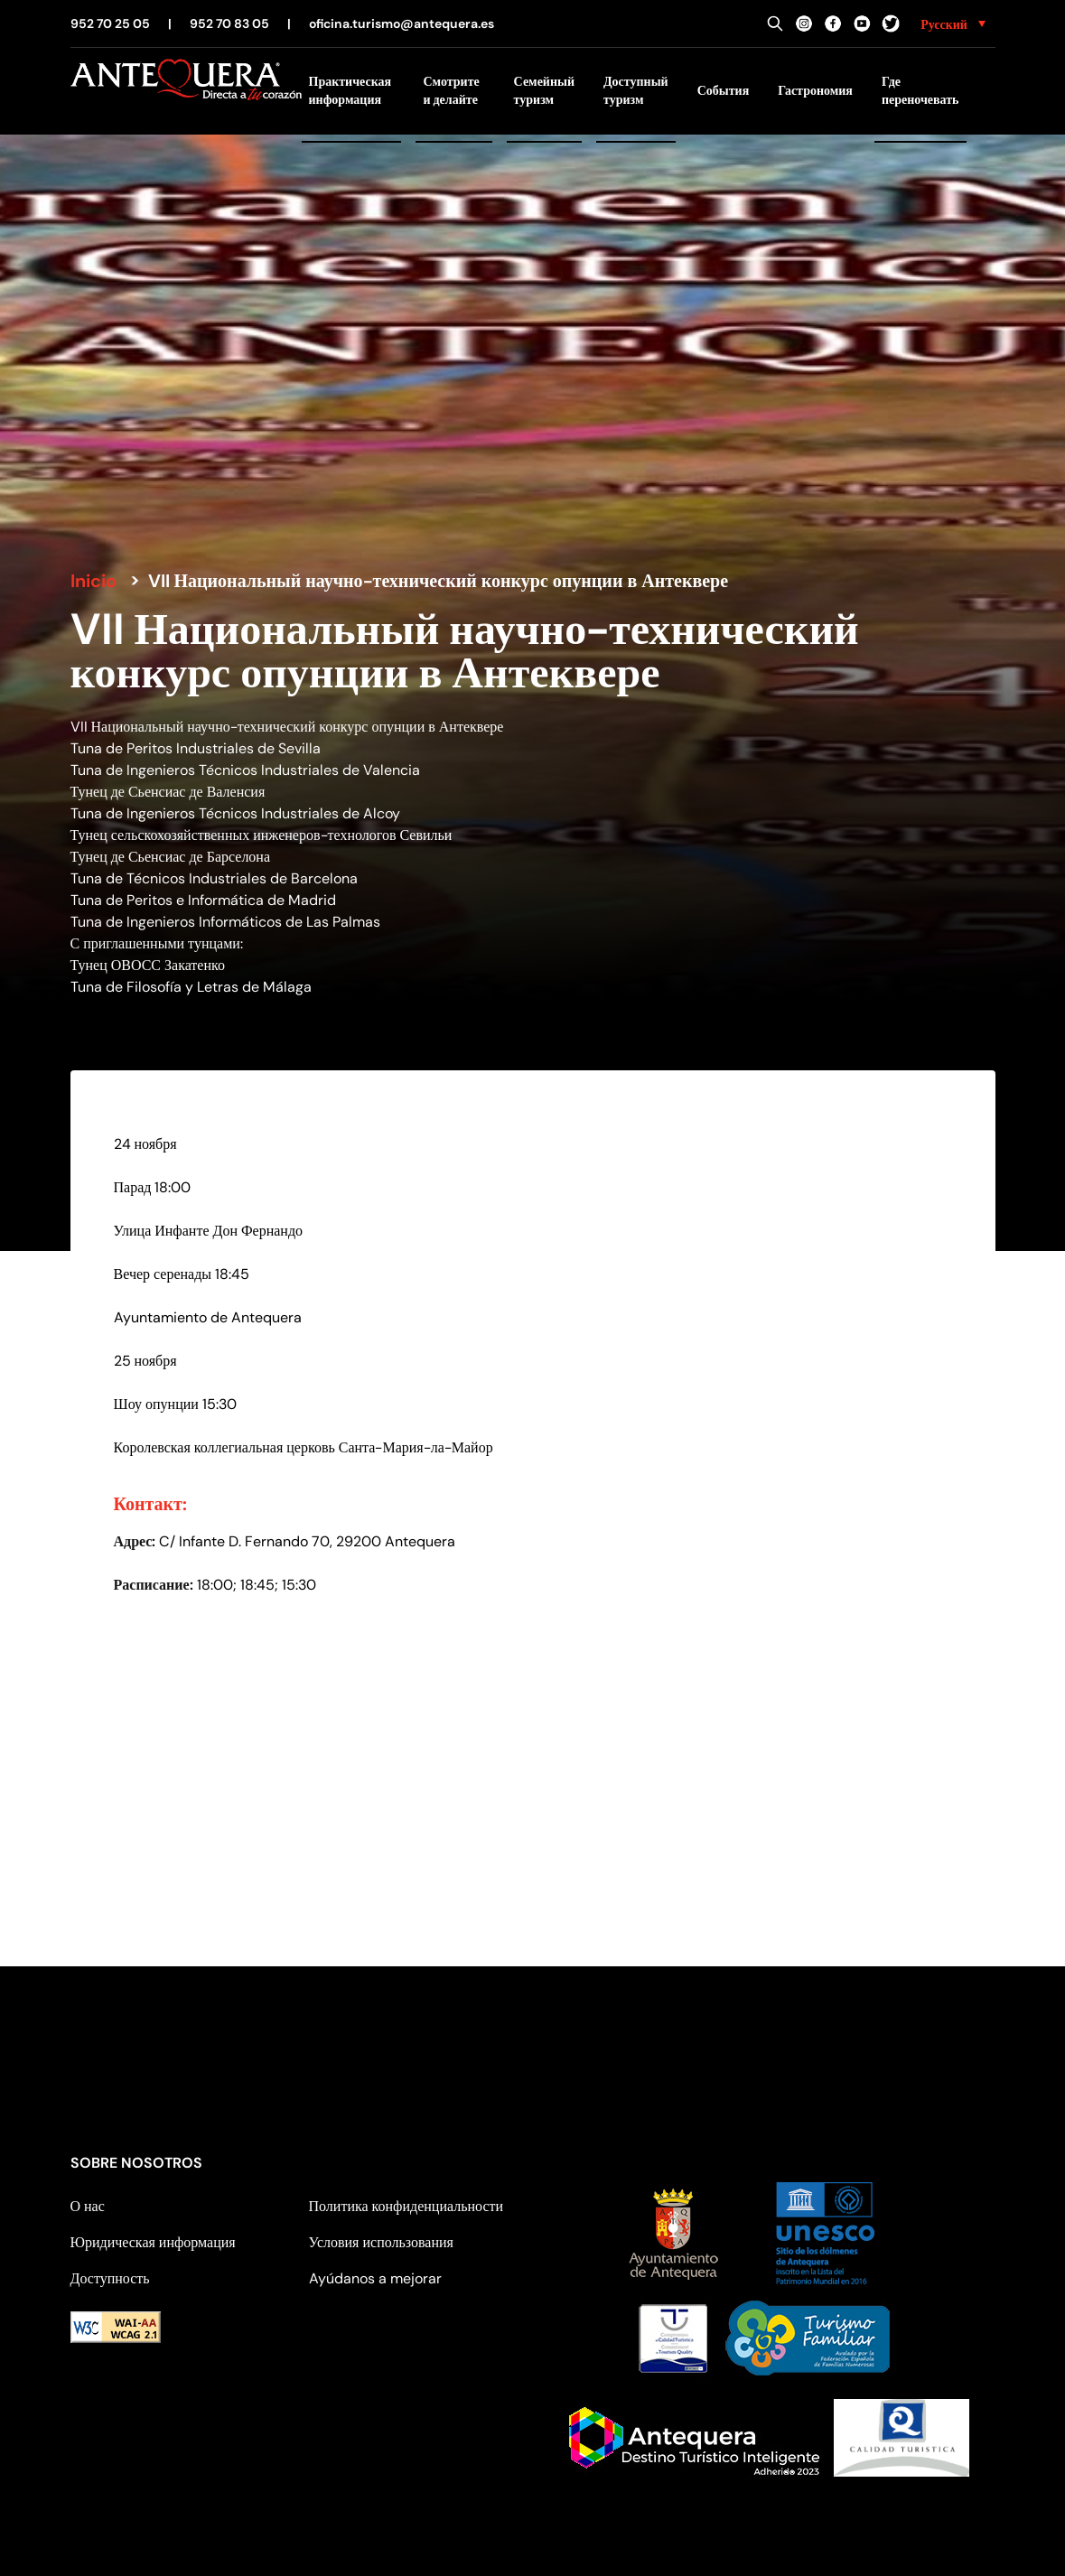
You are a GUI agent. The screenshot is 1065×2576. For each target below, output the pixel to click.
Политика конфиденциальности (406, 2206)
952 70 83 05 (229, 23)
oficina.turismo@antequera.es (401, 23)
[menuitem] (953, 23)
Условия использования (381, 2242)
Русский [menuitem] (943, 24)
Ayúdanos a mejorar (375, 2278)
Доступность (110, 2278)
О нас (87, 2206)
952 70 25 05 (110, 23)
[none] (953, 23)
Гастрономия (815, 90)
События (723, 90)
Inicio (93, 581)
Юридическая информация (153, 2242)
